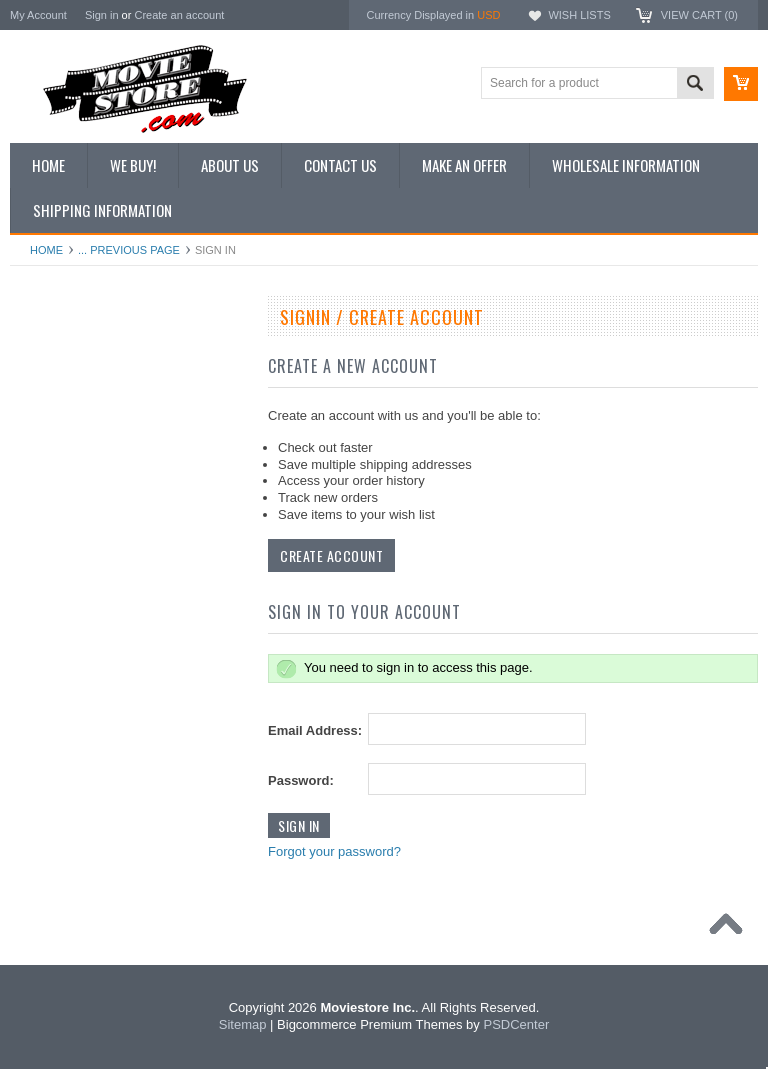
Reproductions (59, 491)
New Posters (55, 524)
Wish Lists (579, 15)
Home (46, 250)
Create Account (331, 555)
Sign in (102, 15)
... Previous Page (129, 250)
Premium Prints (62, 558)
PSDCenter (516, 1024)
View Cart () (699, 15)
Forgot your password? (334, 851)
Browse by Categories (79, 457)
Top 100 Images (63, 423)
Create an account (179, 15)
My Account (38, 15)
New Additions (59, 355)
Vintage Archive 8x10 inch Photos (110, 389)
